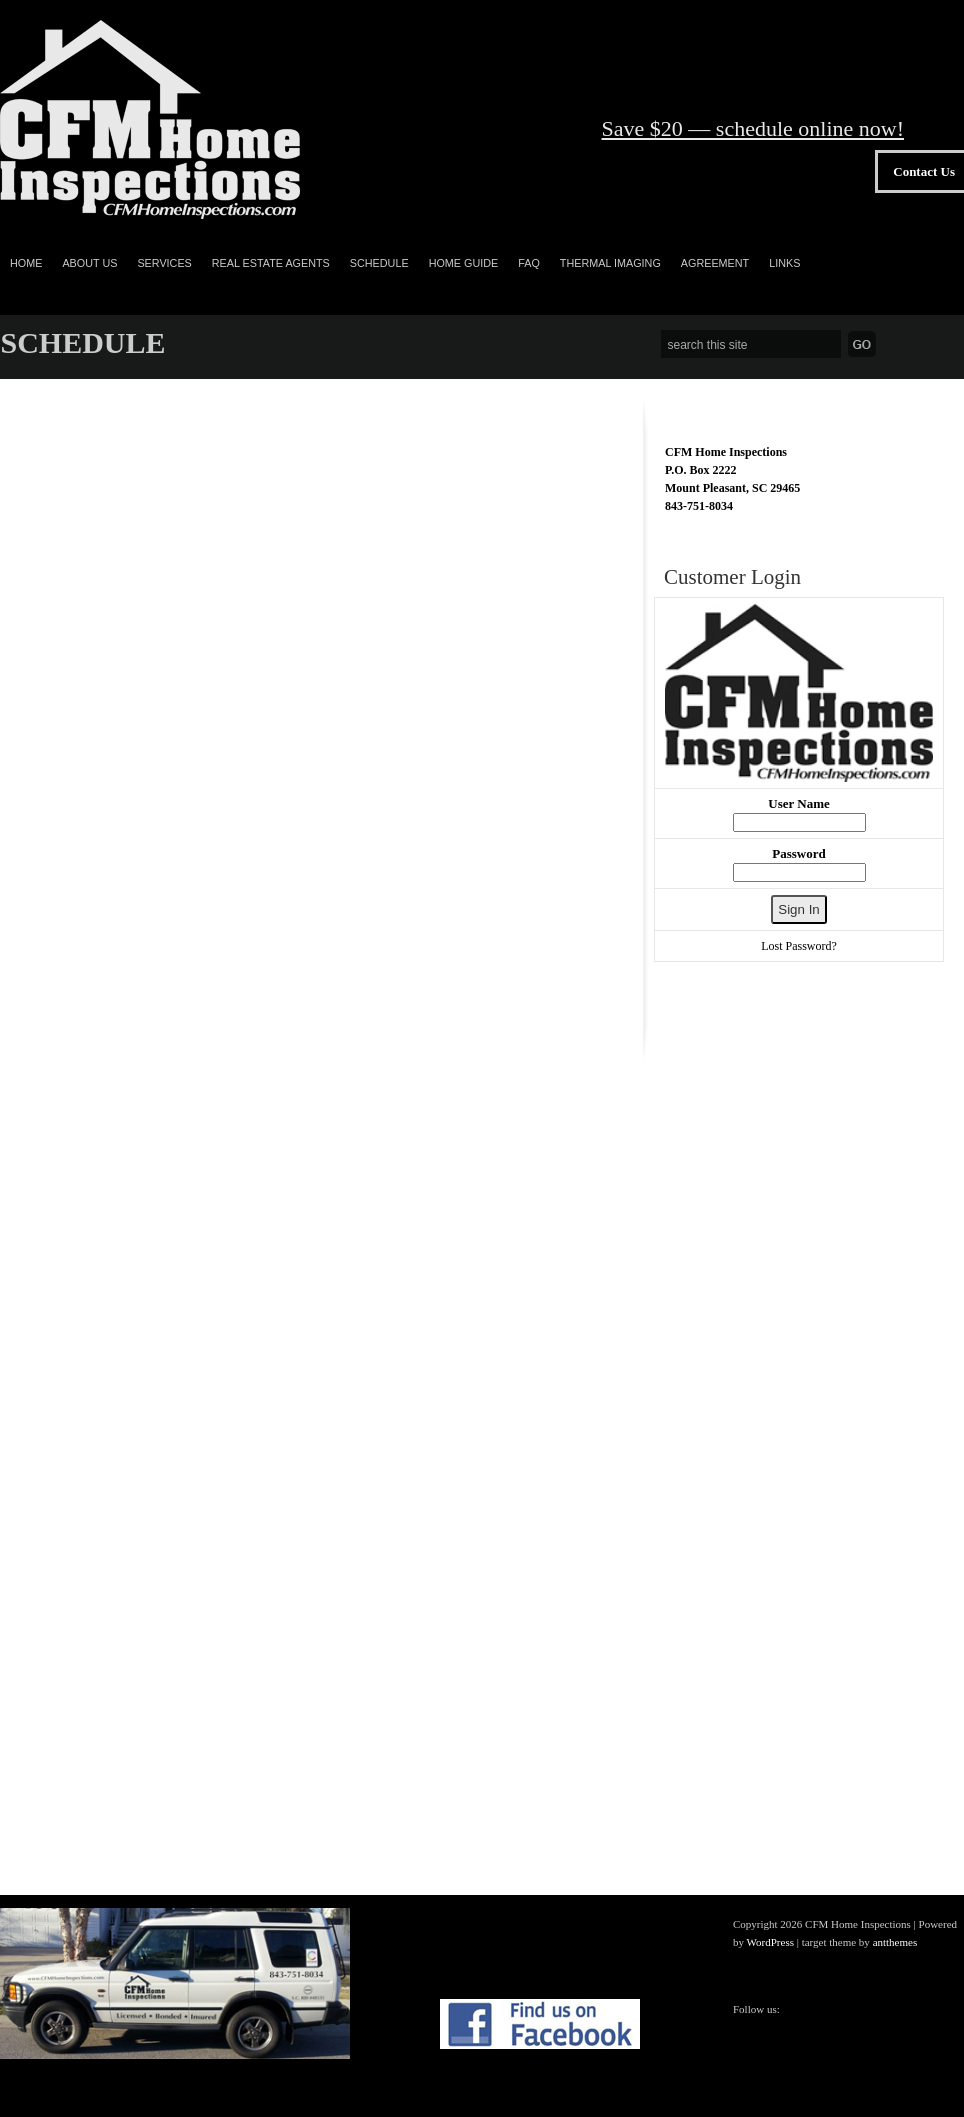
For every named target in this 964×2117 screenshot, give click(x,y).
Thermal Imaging (610, 263)
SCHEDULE (379, 263)
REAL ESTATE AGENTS (271, 263)
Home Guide (464, 263)
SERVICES (164, 263)
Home (26, 263)
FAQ (529, 263)
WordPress (770, 1942)
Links (784, 263)
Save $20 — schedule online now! (753, 128)
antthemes (895, 1942)
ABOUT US (89, 263)
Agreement (715, 263)
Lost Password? (799, 946)
